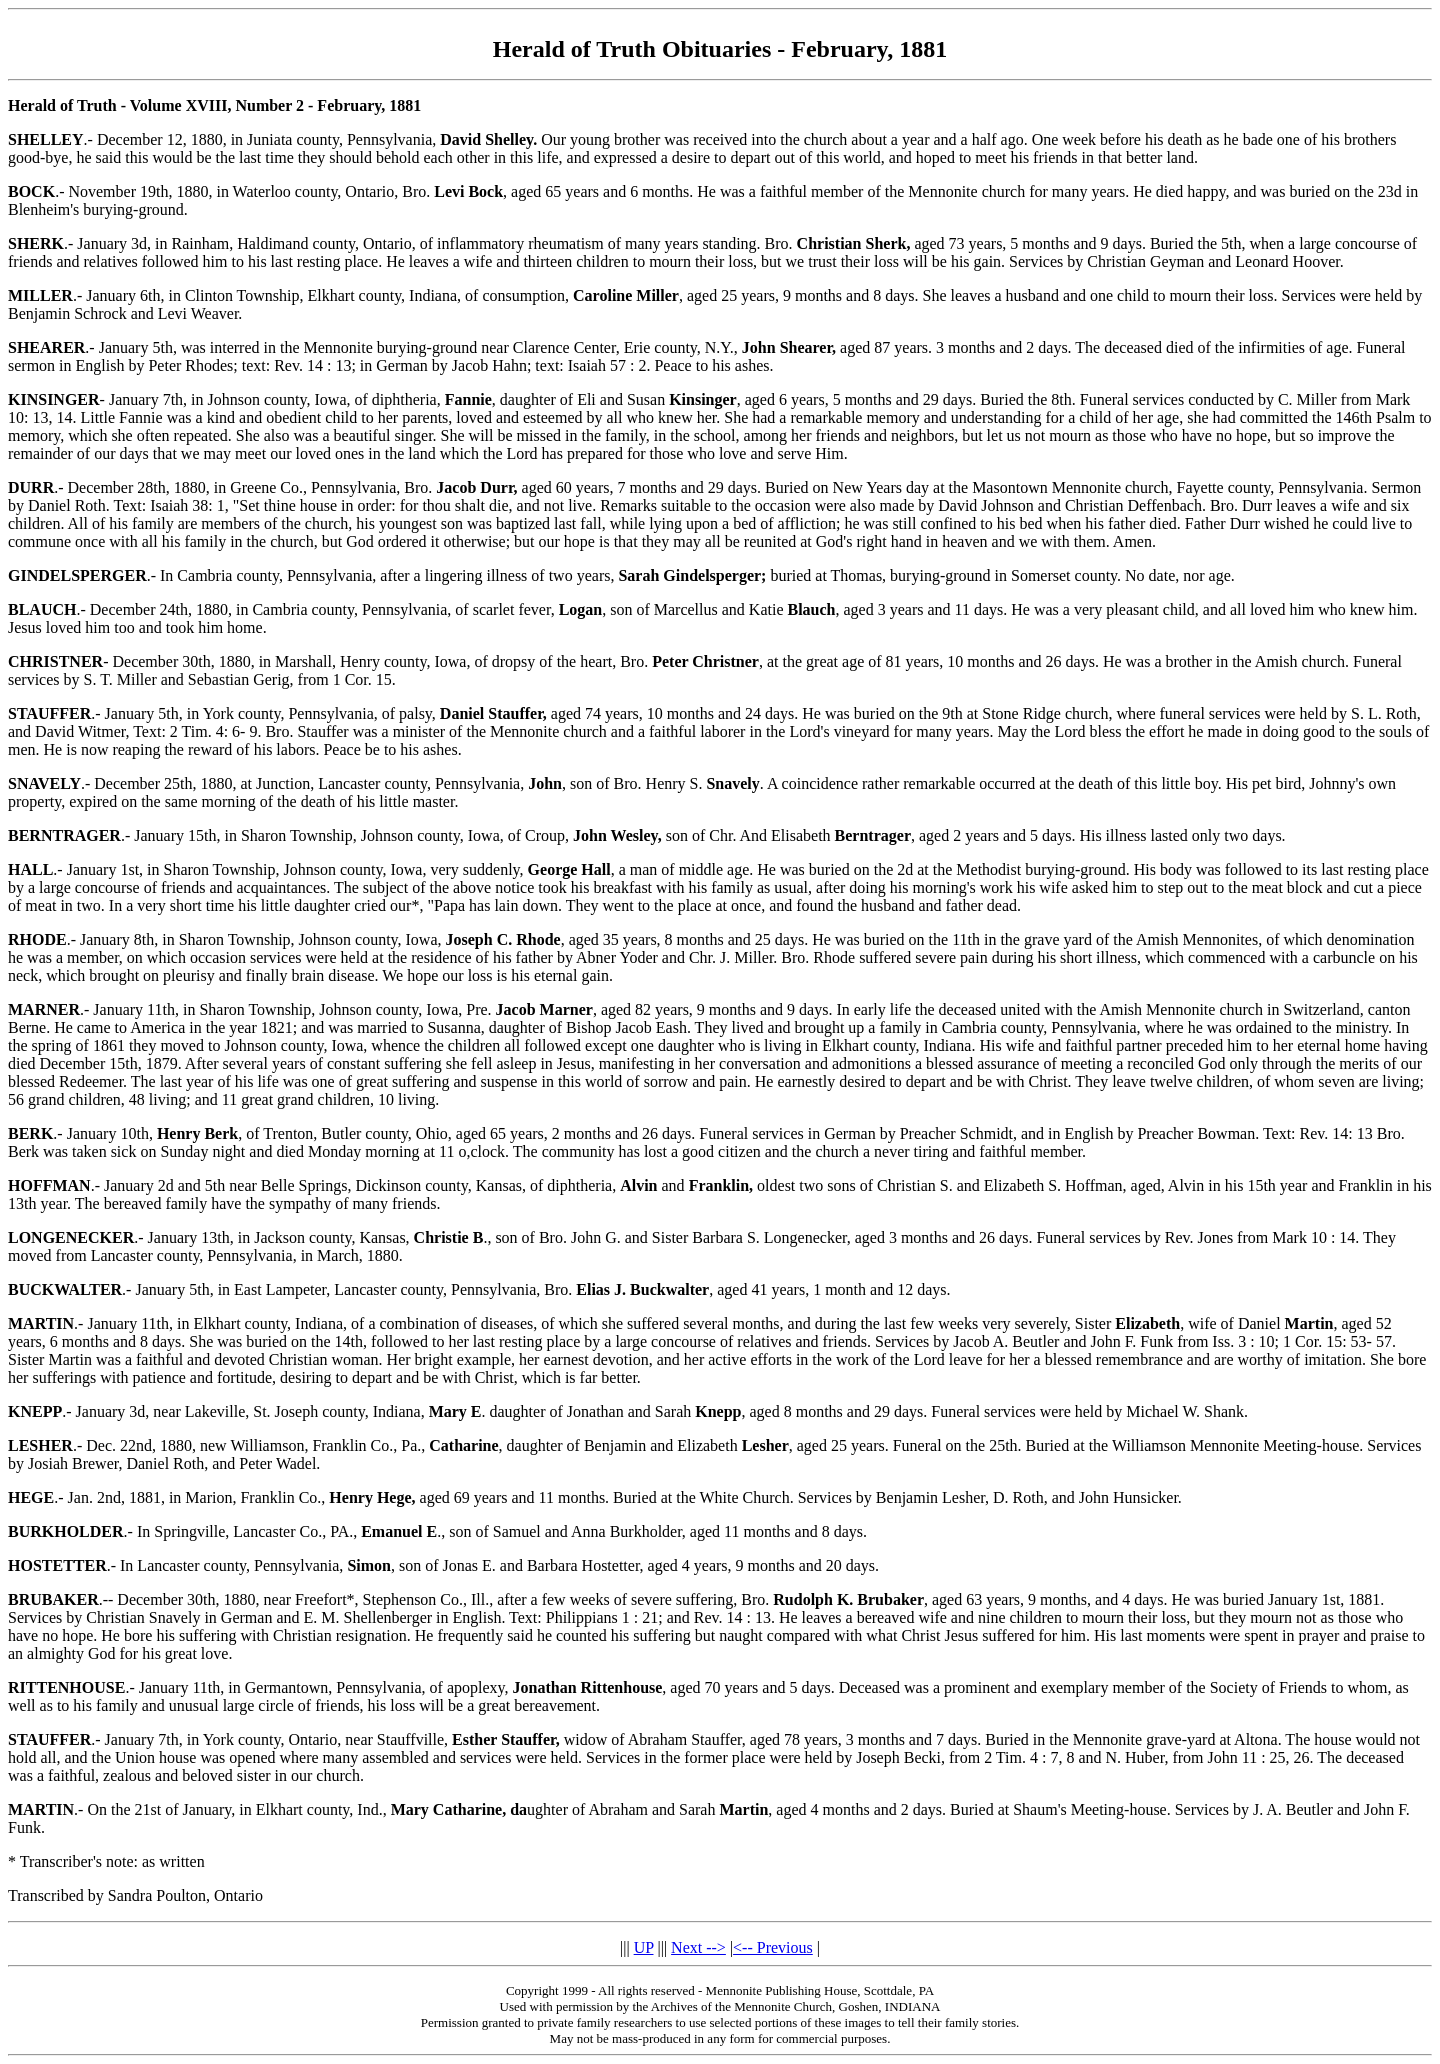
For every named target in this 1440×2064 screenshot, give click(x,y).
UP (644, 1947)
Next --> (698, 1947)
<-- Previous (773, 1947)
